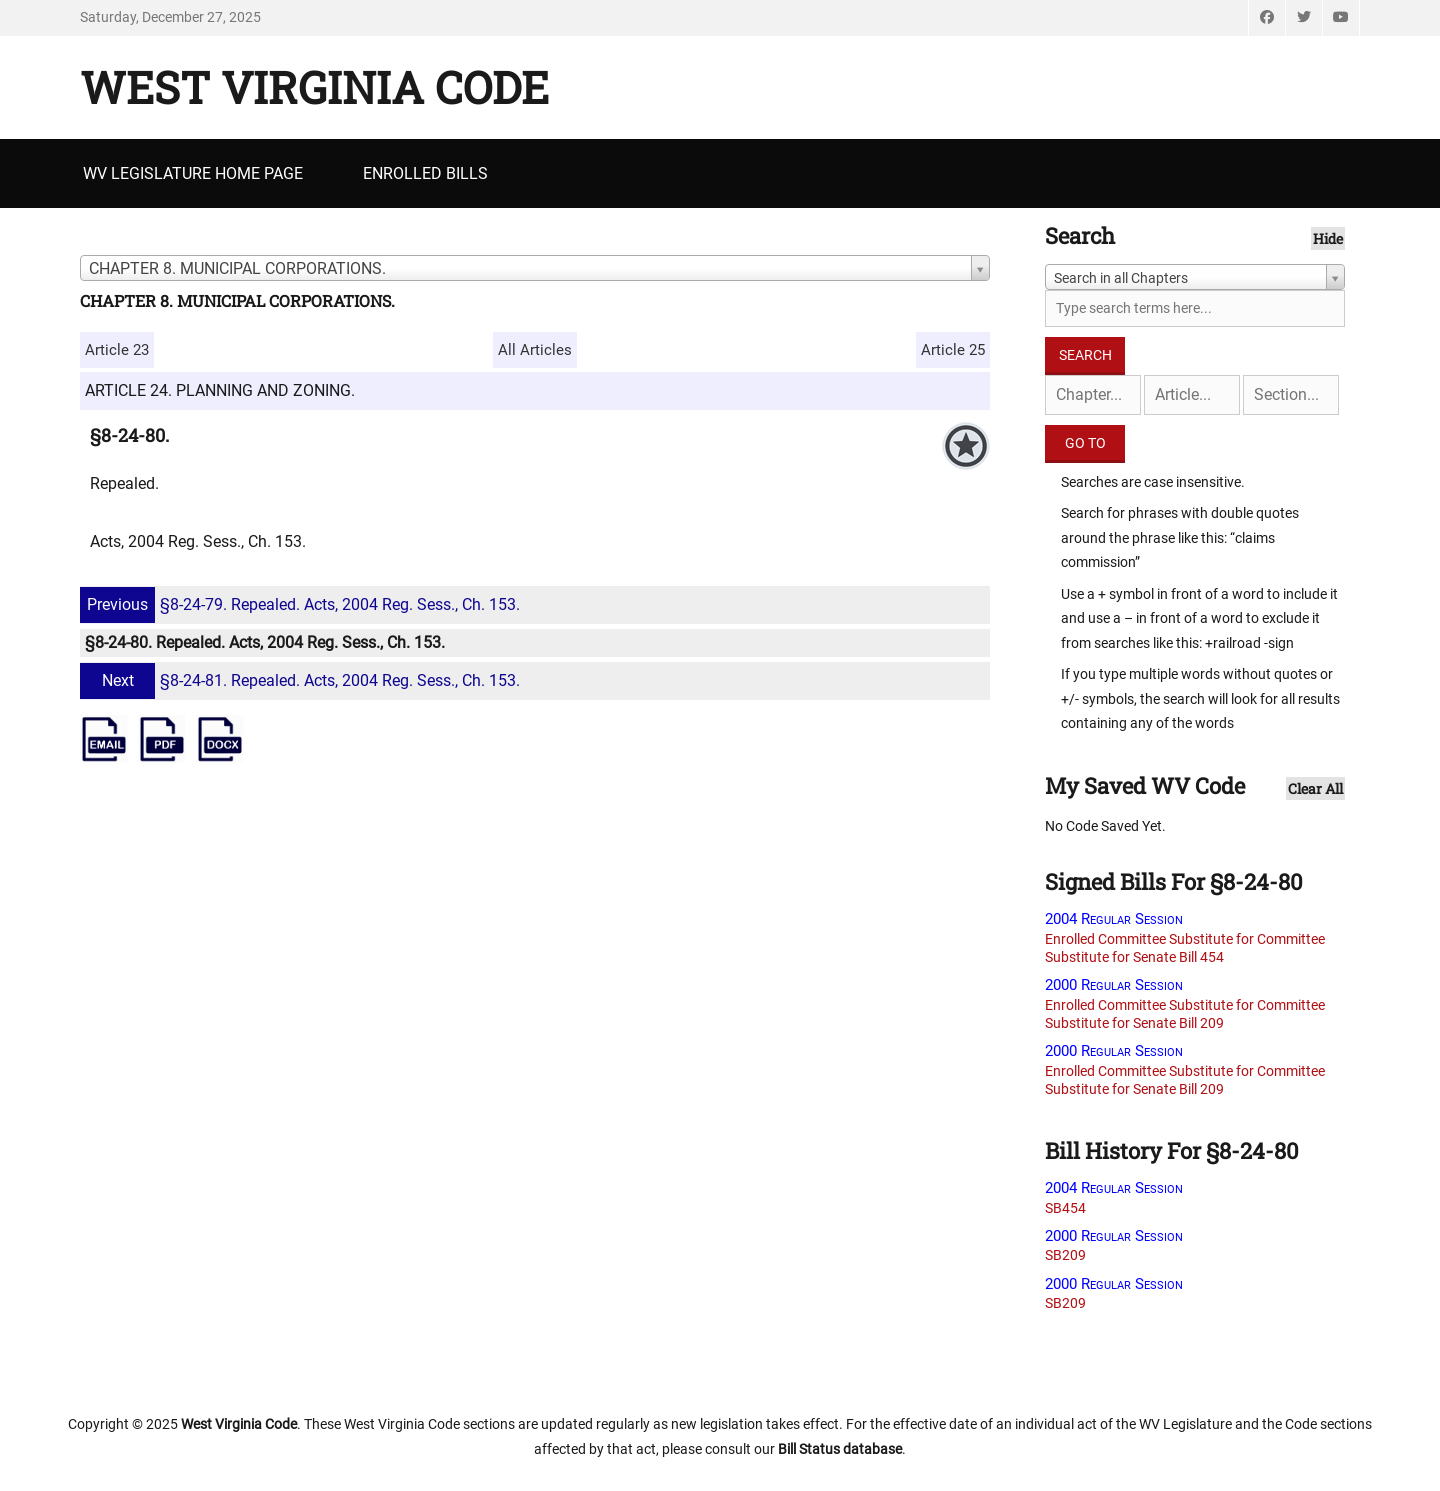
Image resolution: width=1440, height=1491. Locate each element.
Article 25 (953, 350)
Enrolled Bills (425, 173)
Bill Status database (840, 1449)
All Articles (535, 350)
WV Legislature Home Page (193, 173)
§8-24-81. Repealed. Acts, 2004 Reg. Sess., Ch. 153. (302, 680)
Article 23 (117, 350)
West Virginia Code (314, 87)
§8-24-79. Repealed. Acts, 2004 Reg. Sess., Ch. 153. (302, 604)
